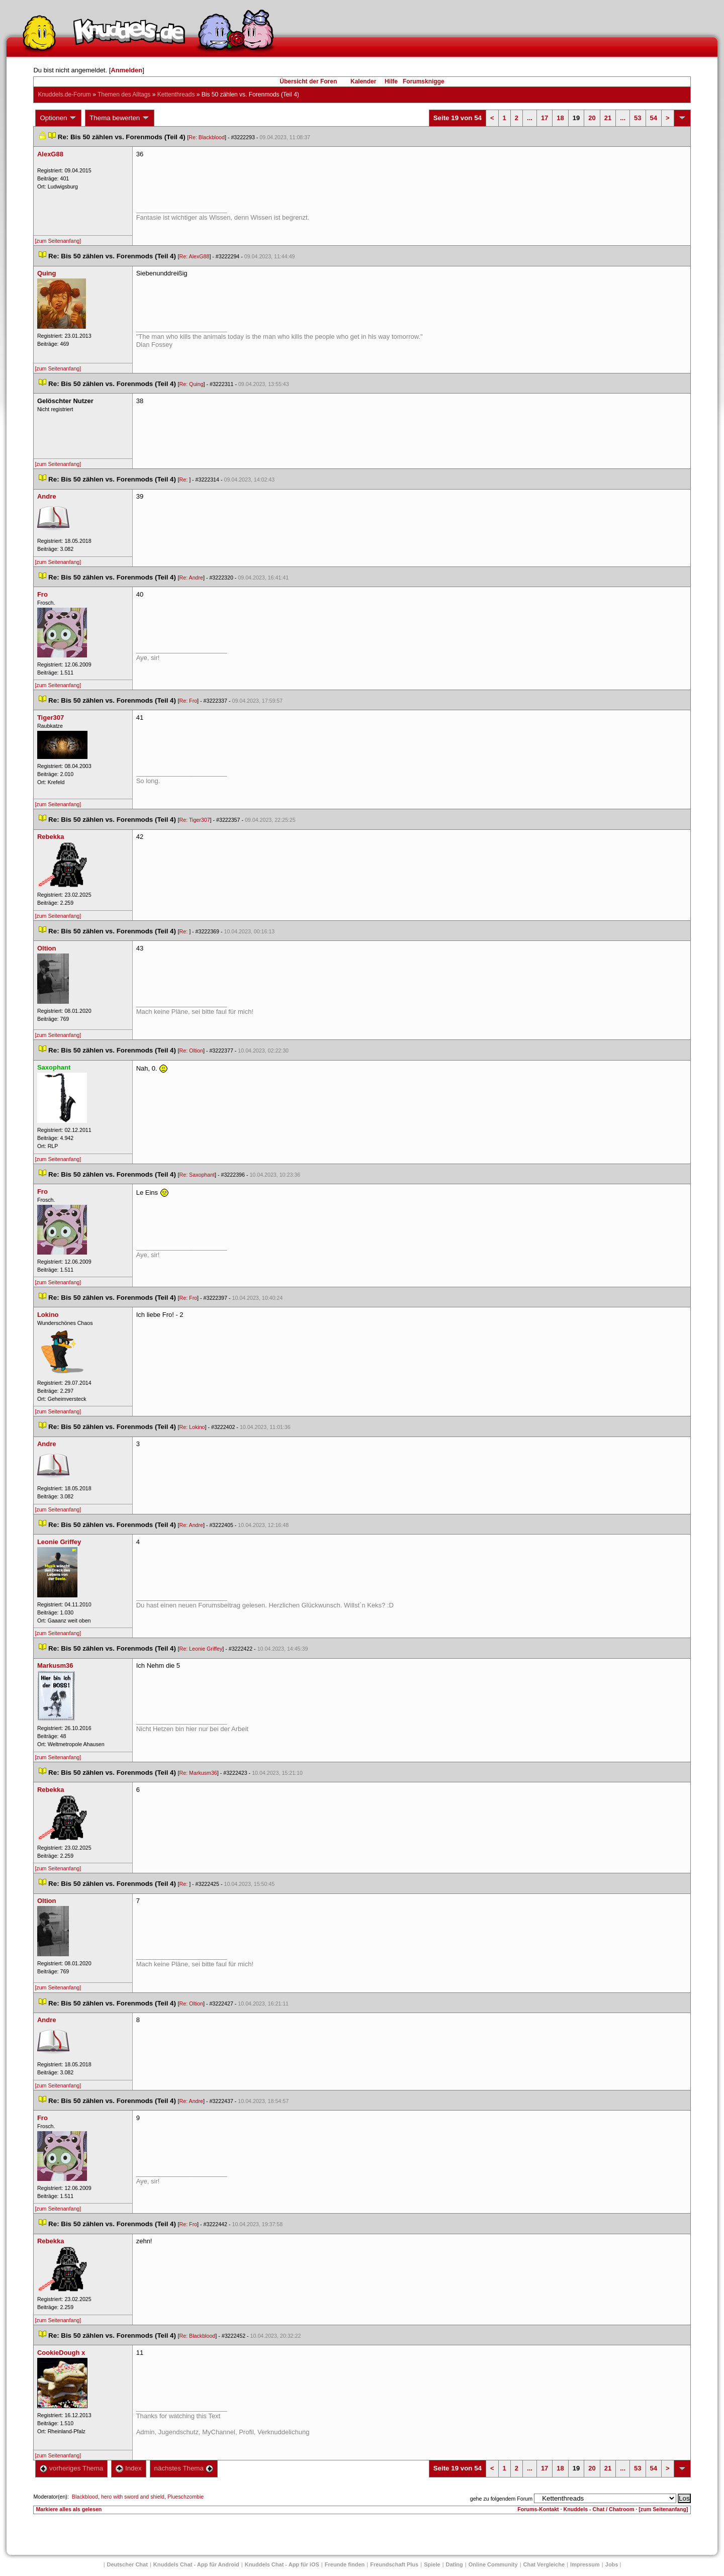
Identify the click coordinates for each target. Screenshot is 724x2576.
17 (544, 118)
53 (637, 118)
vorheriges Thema (71, 2468)
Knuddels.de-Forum (64, 94)
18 (560, 118)
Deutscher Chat (127, 2564)
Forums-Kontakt (538, 2509)
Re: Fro (188, 701)
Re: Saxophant (197, 1175)
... (529, 118)
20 (591, 118)
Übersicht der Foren (308, 81)
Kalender (363, 81)
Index (128, 2468)
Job (611, 2564)
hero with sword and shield (132, 2497)
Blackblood (85, 2497)
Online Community (493, 2564)
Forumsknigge (423, 81)
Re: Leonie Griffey (201, 1649)
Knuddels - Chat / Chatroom (599, 2509)
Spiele (432, 2564)
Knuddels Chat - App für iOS (282, 2564)
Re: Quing (191, 384)
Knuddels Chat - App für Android (196, 2564)
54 (653, 118)
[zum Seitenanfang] (58, 241)
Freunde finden (345, 2564)
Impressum (585, 2564)
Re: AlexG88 (194, 256)
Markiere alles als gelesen (69, 2509)
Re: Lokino (192, 1427)
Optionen (58, 118)
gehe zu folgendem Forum (501, 2499)
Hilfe (391, 81)
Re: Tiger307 (194, 820)
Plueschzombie (185, 2497)
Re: (184, 479)
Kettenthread (176, 94)
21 (607, 118)
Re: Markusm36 (198, 1773)
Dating (454, 2564)
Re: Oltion (191, 1050)
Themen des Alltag (124, 94)
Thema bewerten (119, 118)
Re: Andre (191, 578)
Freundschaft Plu (394, 2564)
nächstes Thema (183, 2468)
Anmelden (126, 70)
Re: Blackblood (207, 137)
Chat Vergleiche (544, 2564)
